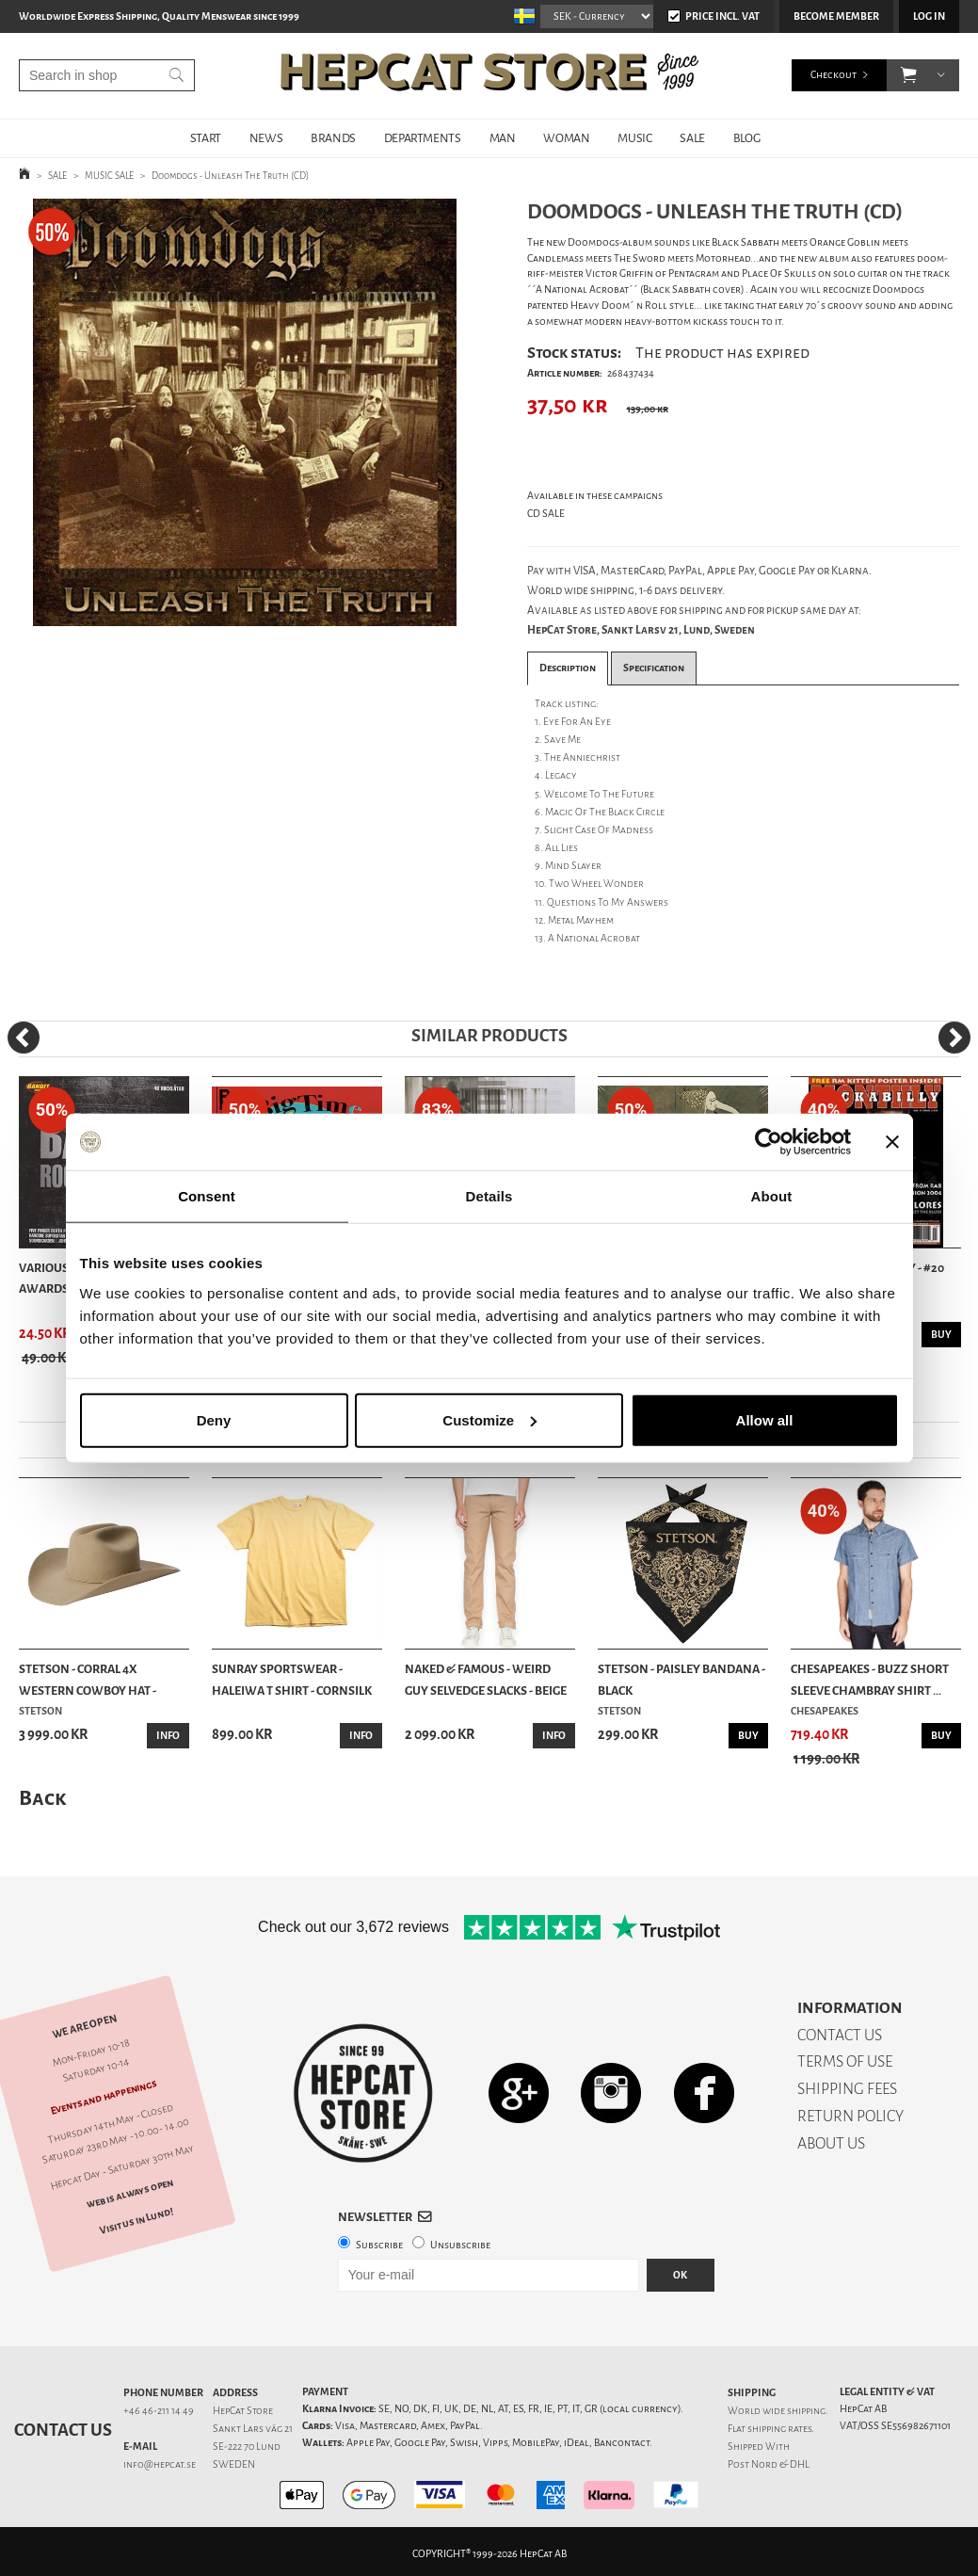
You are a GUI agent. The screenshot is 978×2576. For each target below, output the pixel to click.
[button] (909, 75)
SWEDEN (234, 2464)
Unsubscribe (460, 2245)
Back (42, 1797)
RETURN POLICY (850, 2116)
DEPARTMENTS (422, 138)
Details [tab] (489, 1196)
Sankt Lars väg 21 (253, 2429)
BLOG (746, 138)
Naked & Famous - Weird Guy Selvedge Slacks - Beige (486, 1679)
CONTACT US (839, 2035)
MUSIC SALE (109, 175)
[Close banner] (892, 1142)
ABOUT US (831, 2143)
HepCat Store (243, 2411)
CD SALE (546, 514)
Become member (836, 16)
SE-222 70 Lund (247, 2446)
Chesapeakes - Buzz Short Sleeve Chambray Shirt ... (870, 1679)
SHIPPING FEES (847, 2089)
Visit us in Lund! (136, 2220)
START (205, 138)
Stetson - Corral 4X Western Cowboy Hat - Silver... (87, 1680)
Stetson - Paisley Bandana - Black (681, 1679)
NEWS (265, 138)
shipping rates (779, 2429)
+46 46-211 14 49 (158, 2411)
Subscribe (379, 2245)
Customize (489, 1419)
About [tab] (772, 1196)
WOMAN (566, 138)
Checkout (833, 75)
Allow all (765, 1419)
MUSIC (634, 138)
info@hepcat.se (159, 2464)
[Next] (954, 1038)
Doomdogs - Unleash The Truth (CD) (230, 175)
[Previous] (24, 1038)
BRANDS (333, 138)
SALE (692, 138)
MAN (502, 138)
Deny (214, 1419)
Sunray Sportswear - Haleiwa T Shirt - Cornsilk (292, 1679)
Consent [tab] (206, 1196)
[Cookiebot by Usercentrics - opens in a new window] (768, 1142)
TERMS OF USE (844, 2061)
